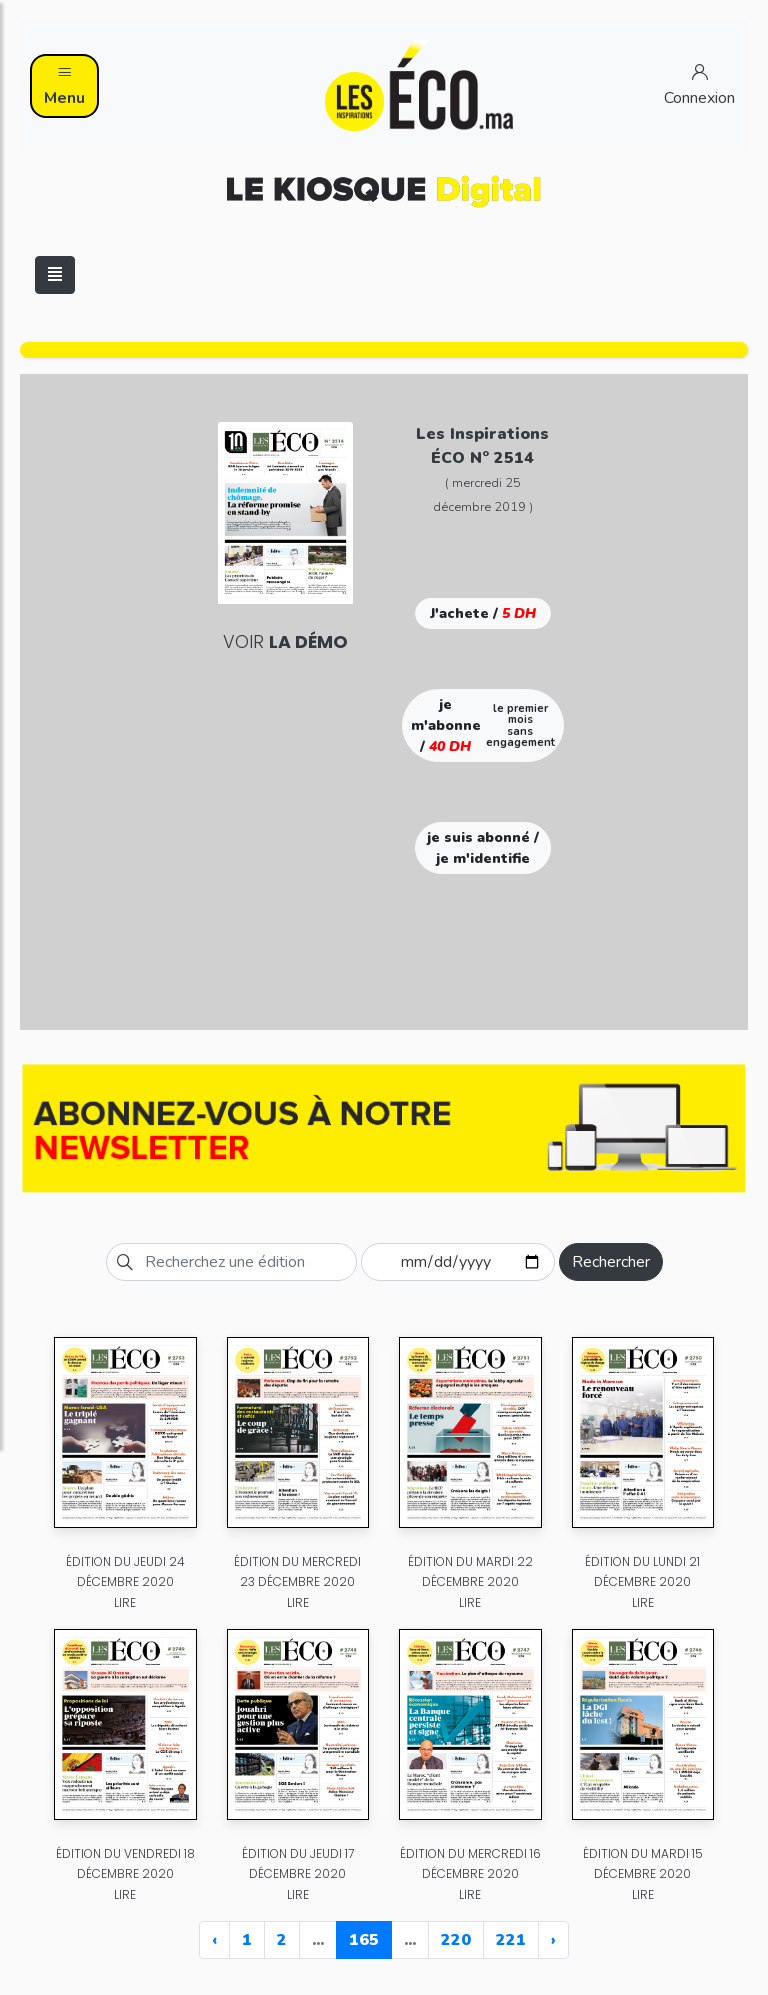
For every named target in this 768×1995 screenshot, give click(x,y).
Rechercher (611, 1262)
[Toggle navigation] (55, 275)
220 (456, 1940)
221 (511, 1940)
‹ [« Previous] (214, 1940)
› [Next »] (553, 1940)
